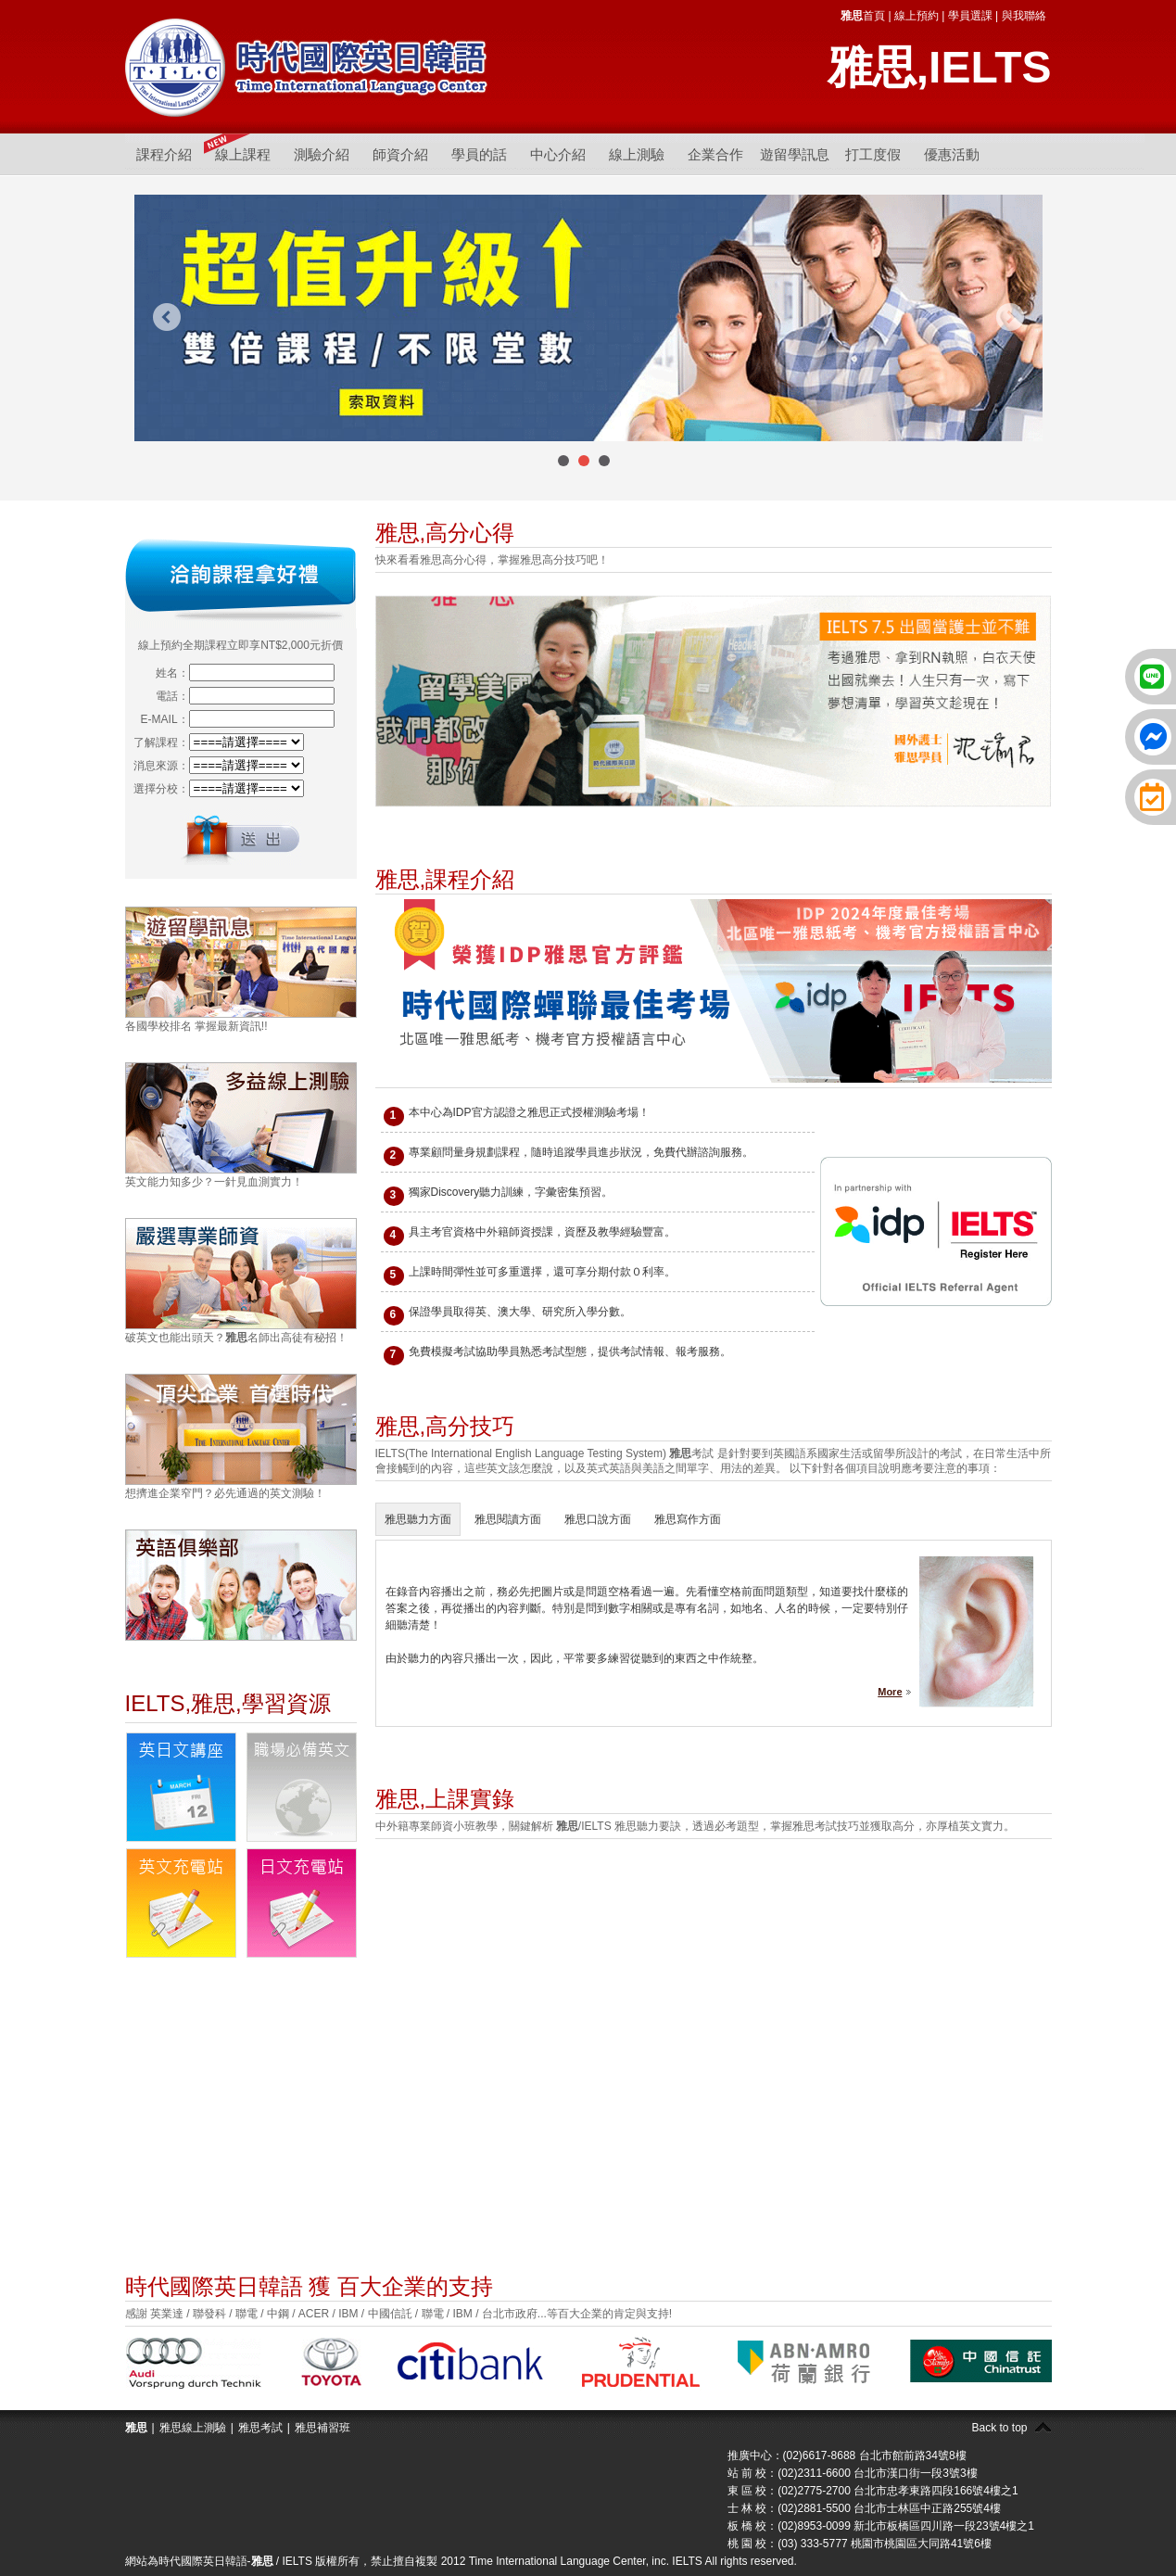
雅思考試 (260, 2427)
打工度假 (873, 154)
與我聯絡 (1024, 15)
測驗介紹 (321, 154)
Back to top (999, 2427)
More (890, 1691)
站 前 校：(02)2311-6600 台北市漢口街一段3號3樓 (852, 2473)
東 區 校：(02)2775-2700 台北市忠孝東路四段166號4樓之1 (872, 2490)
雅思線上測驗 (192, 2427)
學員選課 (970, 15)
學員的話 (479, 154)
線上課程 (243, 154)
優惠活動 (952, 154)
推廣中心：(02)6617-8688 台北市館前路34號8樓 (847, 2455)
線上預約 (916, 15)
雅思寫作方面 (687, 1519)
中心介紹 (558, 154)
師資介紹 (400, 154)
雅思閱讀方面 (507, 1519)
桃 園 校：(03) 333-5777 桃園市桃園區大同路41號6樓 (859, 2543)
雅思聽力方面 (418, 1519)
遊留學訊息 (794, 154)
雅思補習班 (322, 2427)
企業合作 (715, 154)
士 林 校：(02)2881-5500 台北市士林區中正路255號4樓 (864, 2508)
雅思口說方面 (597, 1519)
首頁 (863, 15)
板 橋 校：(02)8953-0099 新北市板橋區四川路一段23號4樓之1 (880, 2525)
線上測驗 (636, 154)
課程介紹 (164, 154)
